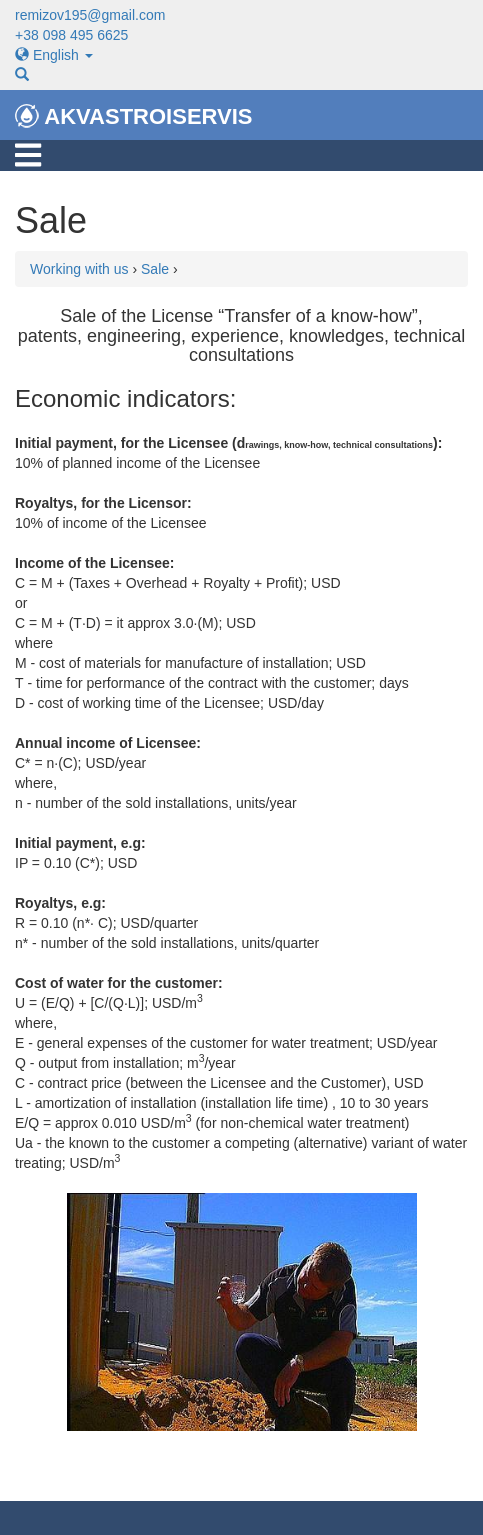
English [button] (54, 55)
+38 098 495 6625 (71, 35)
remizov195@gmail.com (90, 15)
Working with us (79, 269)
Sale (155, 269)
